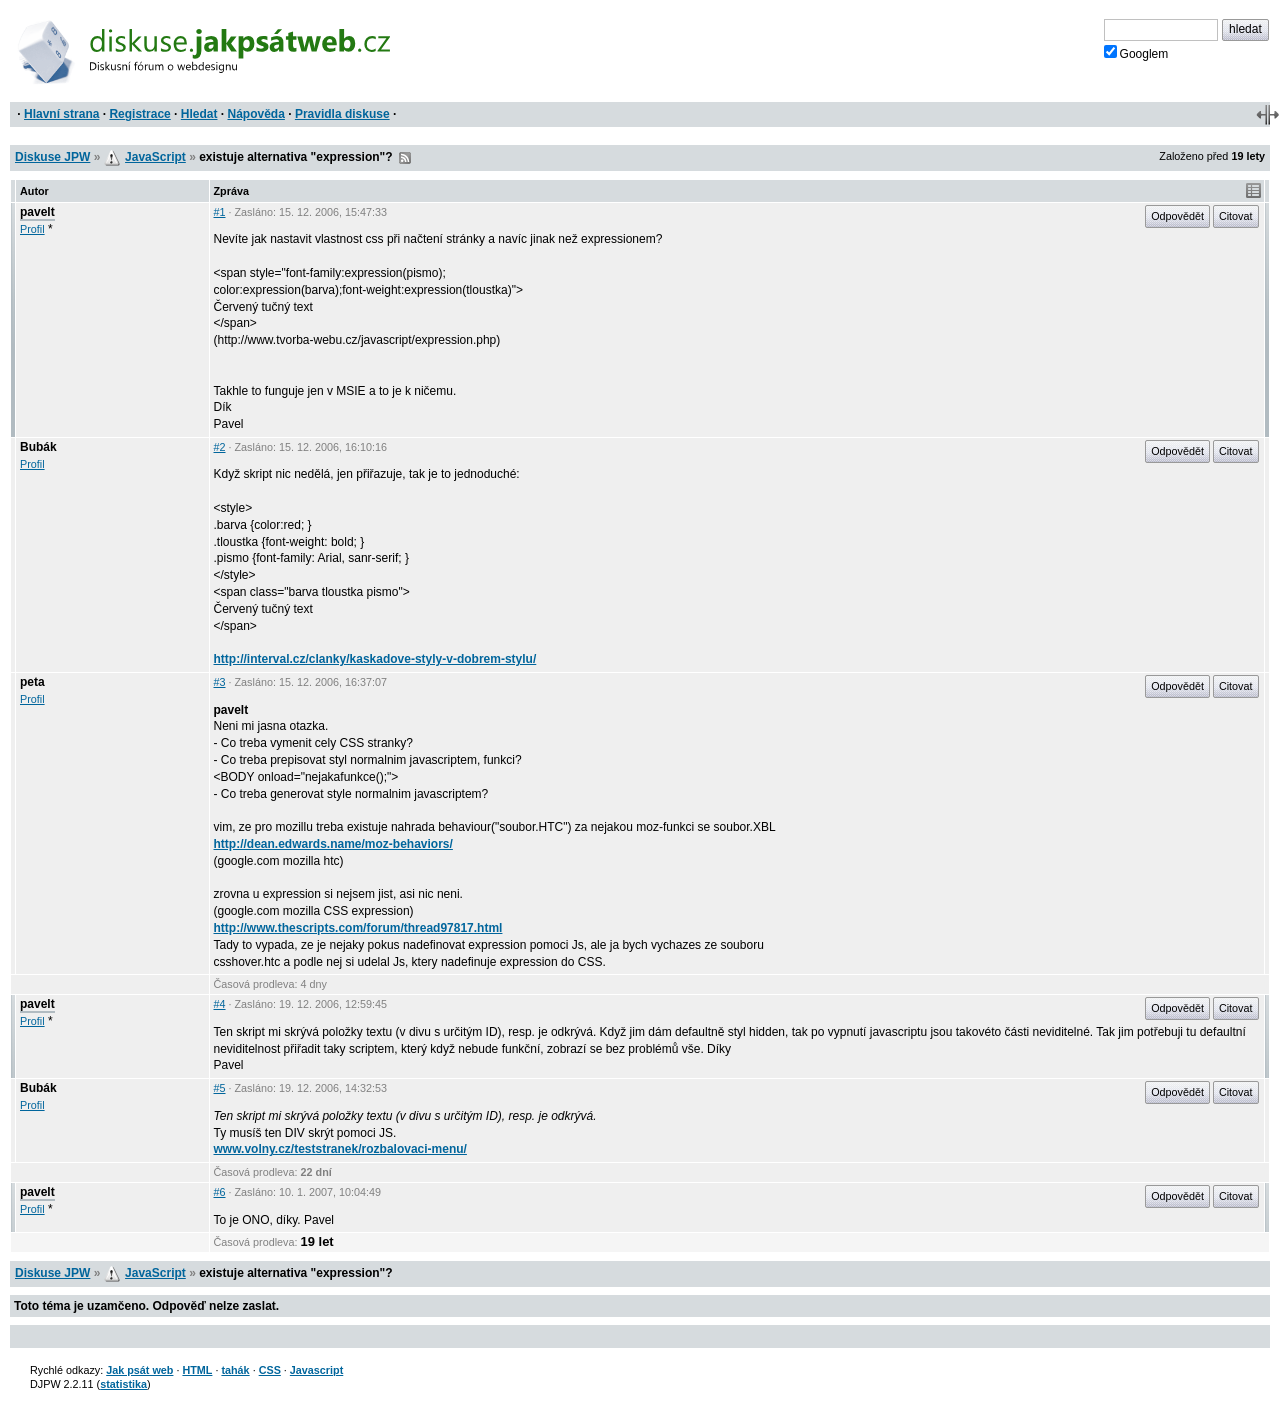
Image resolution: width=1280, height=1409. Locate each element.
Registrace (139, 114)
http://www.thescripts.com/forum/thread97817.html (358, 928)
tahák (235, 1370)
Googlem (1136, 53)
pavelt (37, 212)
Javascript (316, 1370)
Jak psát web (139, 1370)
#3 (220, 682)
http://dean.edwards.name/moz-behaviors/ (333, 844)
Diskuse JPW (52, 157)
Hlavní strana (61, 114)
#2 (220, 447)
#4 (220, 1004)
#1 (220, 212)
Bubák (38, 447)
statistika (123, 1384)
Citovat (1236, 216)
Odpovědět (1177, 216)
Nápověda (256, 114)
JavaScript (155, 157)
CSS (270, 1370)
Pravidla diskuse (342, 114)
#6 (220, 1192)
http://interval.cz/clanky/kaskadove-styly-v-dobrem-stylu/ (375, 659)
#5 (220, 1088)
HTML (197, 1370)
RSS (405, 158)
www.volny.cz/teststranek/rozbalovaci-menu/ (340, 1149)
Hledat (199, 114)
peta (32, 682)
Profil (32, 229)
